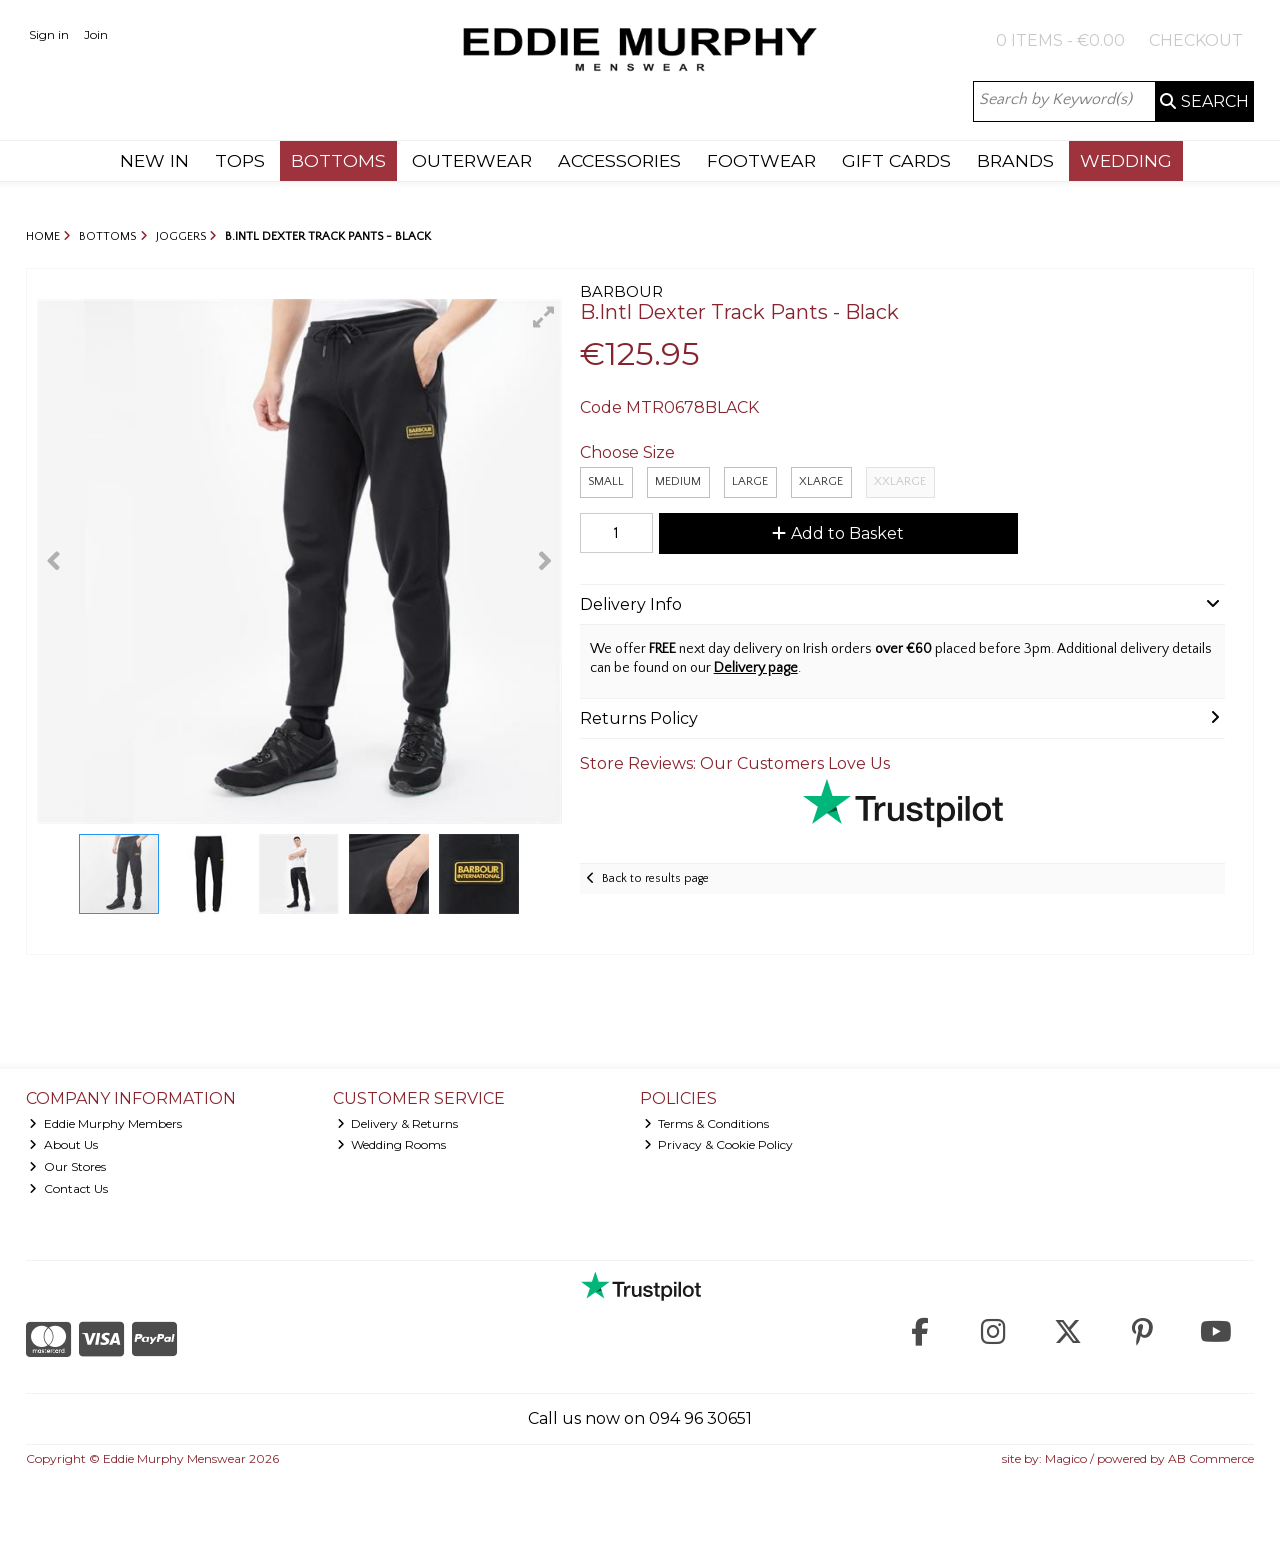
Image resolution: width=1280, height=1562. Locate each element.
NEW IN (154, 160)
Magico (1066, 1458)
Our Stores (67, 1166)
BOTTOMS (338, 160)
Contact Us (68, 1188)
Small (606, 481)
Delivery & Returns (398, 1123)
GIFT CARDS (896, 160)
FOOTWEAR (761, 160)
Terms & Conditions (707, 1123)
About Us (63, 1144)
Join (96, 34)
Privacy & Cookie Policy (719, 1144)
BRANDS (1015, 160)
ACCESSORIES (619, 160)
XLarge (821, 481)
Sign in (49, 34)
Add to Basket (838, 533)
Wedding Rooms (392, 1144)
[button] (544, 317)
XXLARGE (900, 481)
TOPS (240, 160)
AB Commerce (1211, 1458)
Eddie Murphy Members (105, 1123)
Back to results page (655, 878)
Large (750, 481)
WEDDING (1126, 160)
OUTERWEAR (472, 160)
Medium (678, 481)
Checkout (1196, 40)
